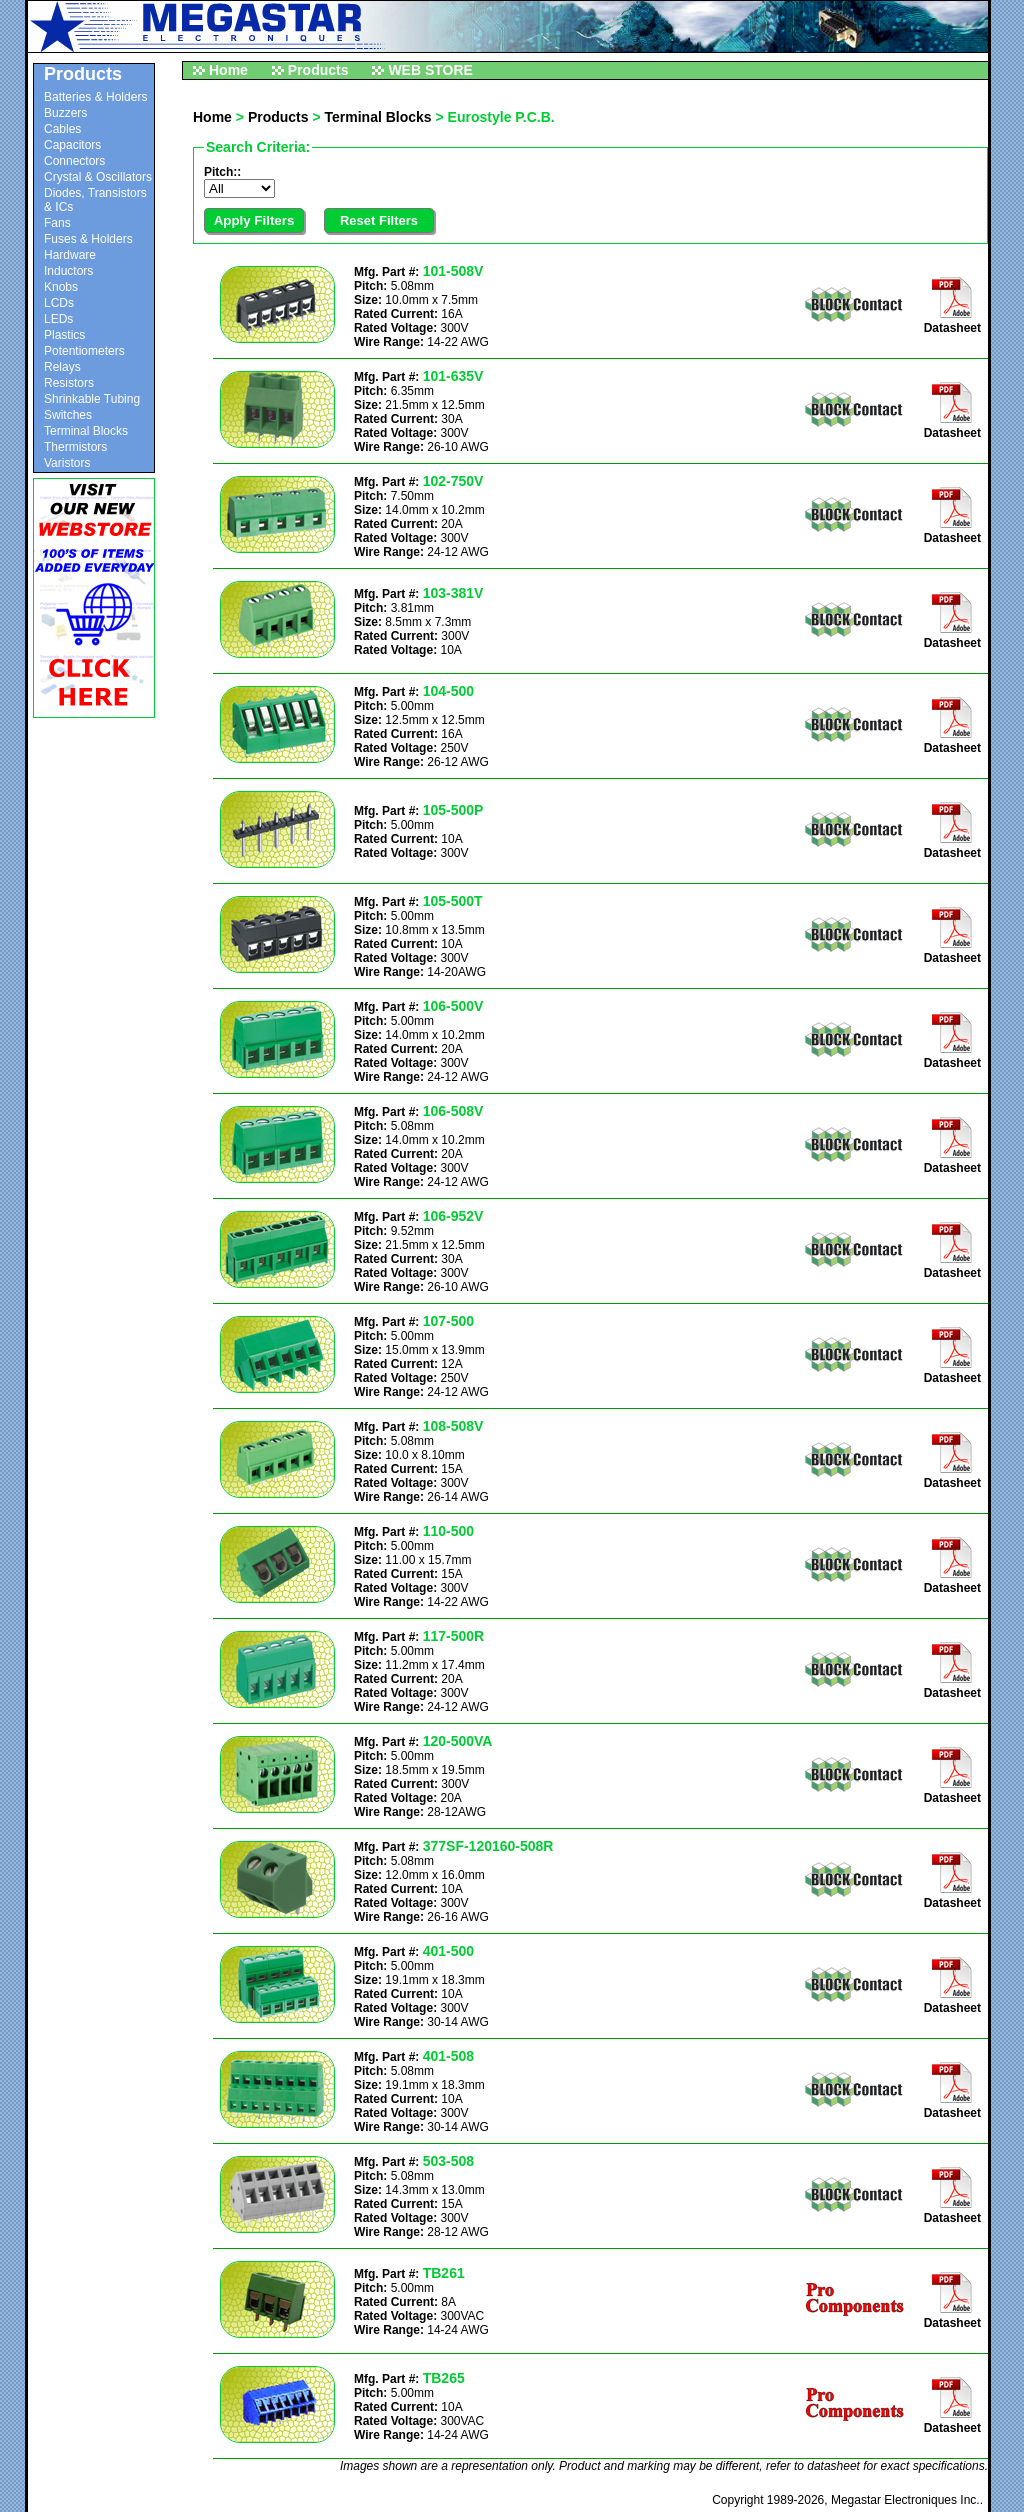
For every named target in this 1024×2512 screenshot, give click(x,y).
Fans (57, 223)
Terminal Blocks (86, 431)
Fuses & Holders (88, 239)
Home (228, 70)
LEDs (58, 319)
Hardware (70, 255)
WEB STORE (430, 70)
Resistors (69, 383)
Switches (68, 415)
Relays (62, 367)
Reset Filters (379, 220)
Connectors (74, 161)
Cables (62, 129)
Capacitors (72, 145)
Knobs (61, 287)
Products (318, 70)
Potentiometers (84, 351)
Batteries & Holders (95, 97)
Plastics (64, 335)
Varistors (67, 463)
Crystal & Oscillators (98, 177)
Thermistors (75, 447)
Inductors (68, 271)
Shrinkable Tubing (92, 399)
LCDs (59, 303)
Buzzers (65, 113)
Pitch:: (222, 172)
